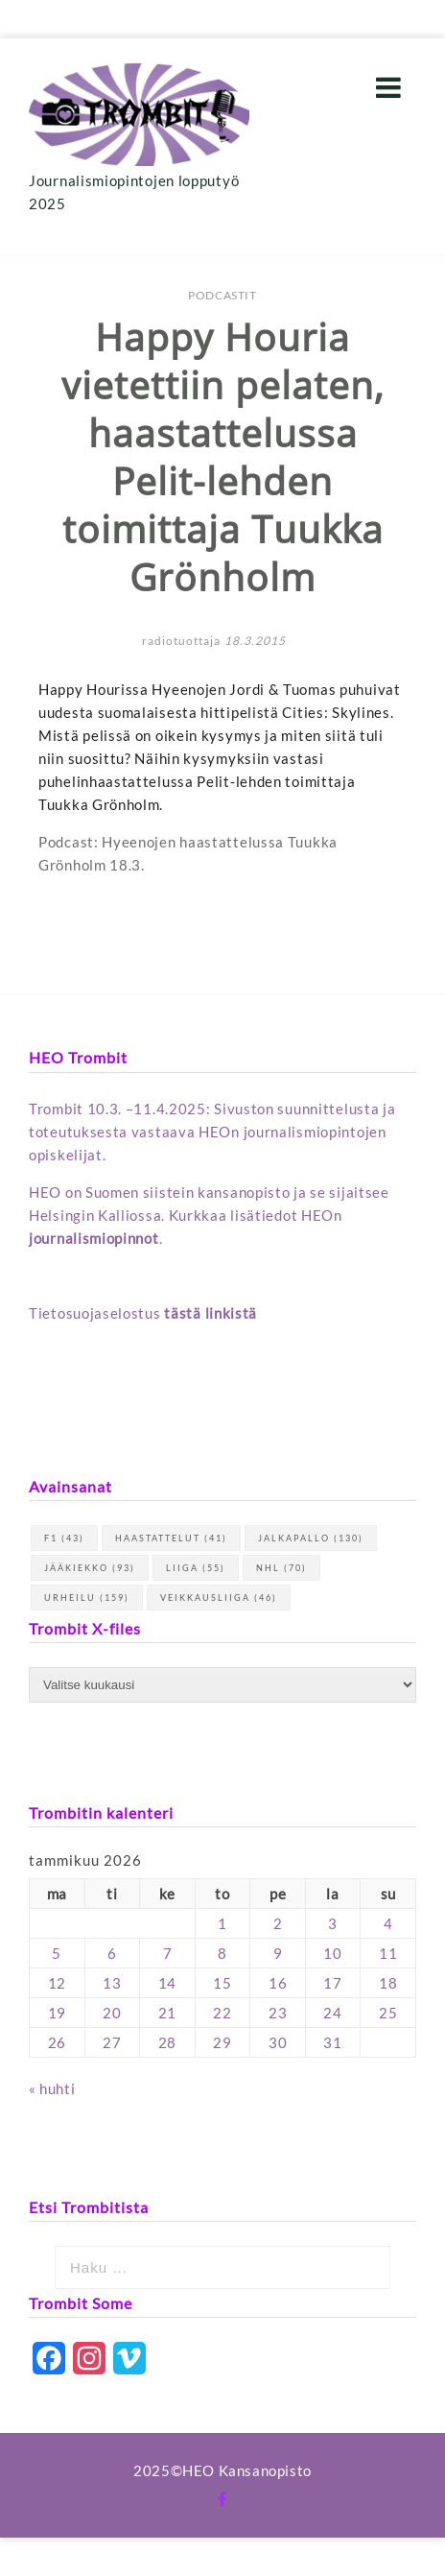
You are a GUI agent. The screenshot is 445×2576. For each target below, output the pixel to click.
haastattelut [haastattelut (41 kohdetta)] (171, 1538)
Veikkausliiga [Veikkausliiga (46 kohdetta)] (218, 1597)
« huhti (52, 2088)
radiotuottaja (181, 640)
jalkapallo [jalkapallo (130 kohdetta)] (310, 1538)
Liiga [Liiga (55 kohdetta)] (195, 1567)
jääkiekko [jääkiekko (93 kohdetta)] (89, 1567)
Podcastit (222, 295)
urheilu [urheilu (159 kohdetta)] (86, 1597)
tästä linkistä (210, 1313)
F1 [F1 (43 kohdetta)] (64, 1538)
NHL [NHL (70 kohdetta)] (281, 1567)
